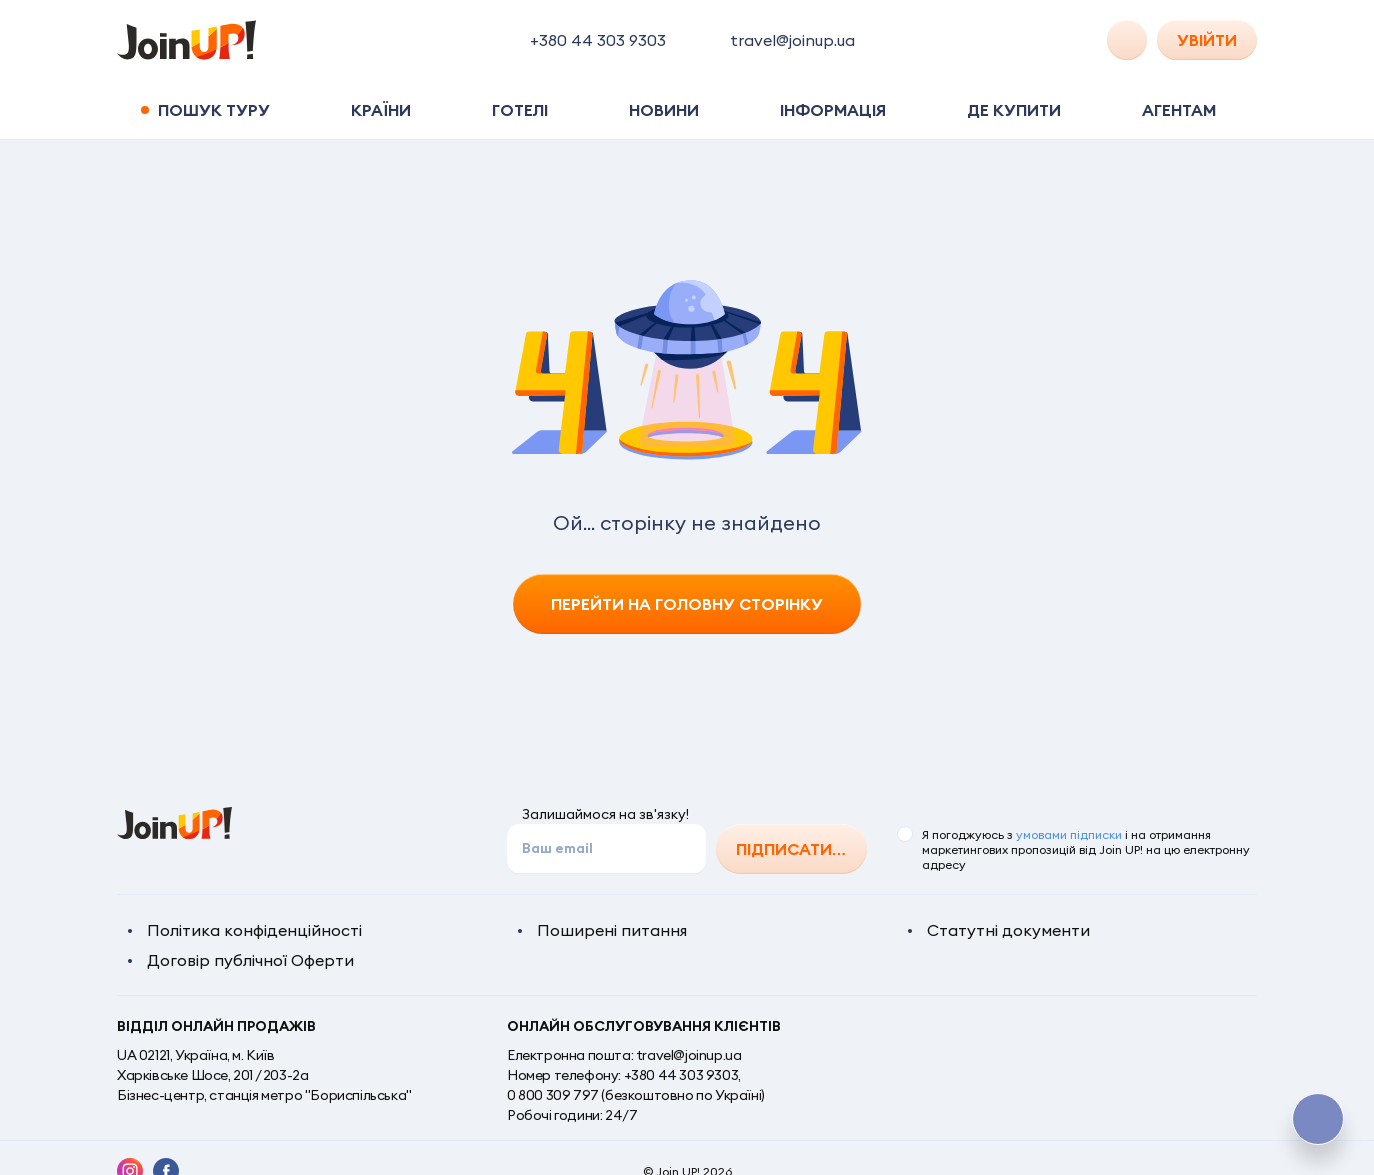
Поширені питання (612, 930)
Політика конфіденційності (254, 930)
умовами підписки (1069, 834)
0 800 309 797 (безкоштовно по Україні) (636, 1095)
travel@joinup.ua (689, 1055)
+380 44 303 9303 (681, 1075)
